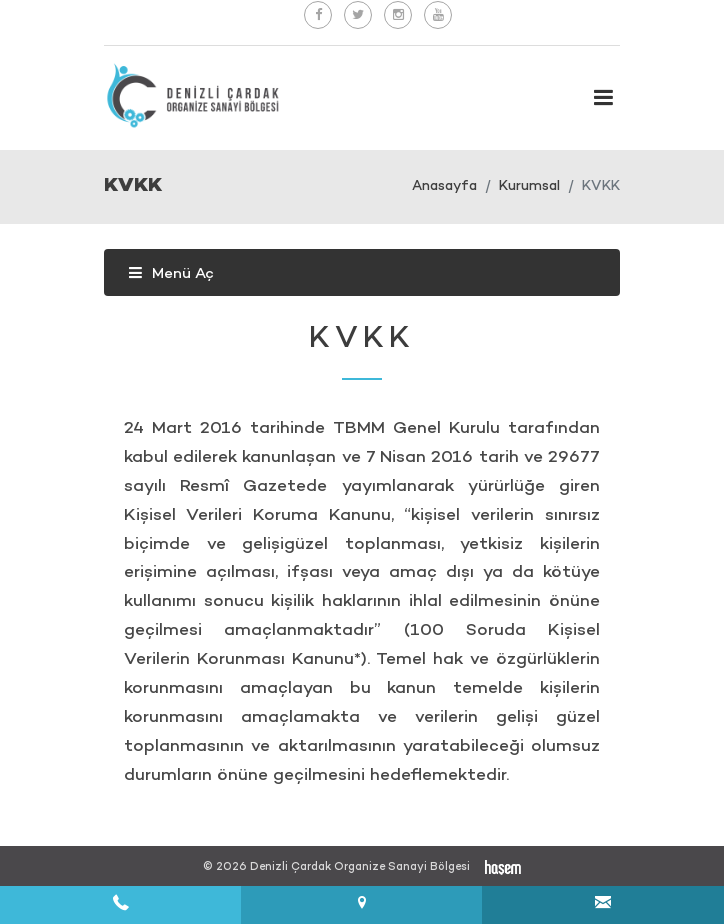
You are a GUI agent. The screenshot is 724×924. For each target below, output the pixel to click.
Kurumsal (529, 186)
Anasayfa (444, 186)
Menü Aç (171, 274)
